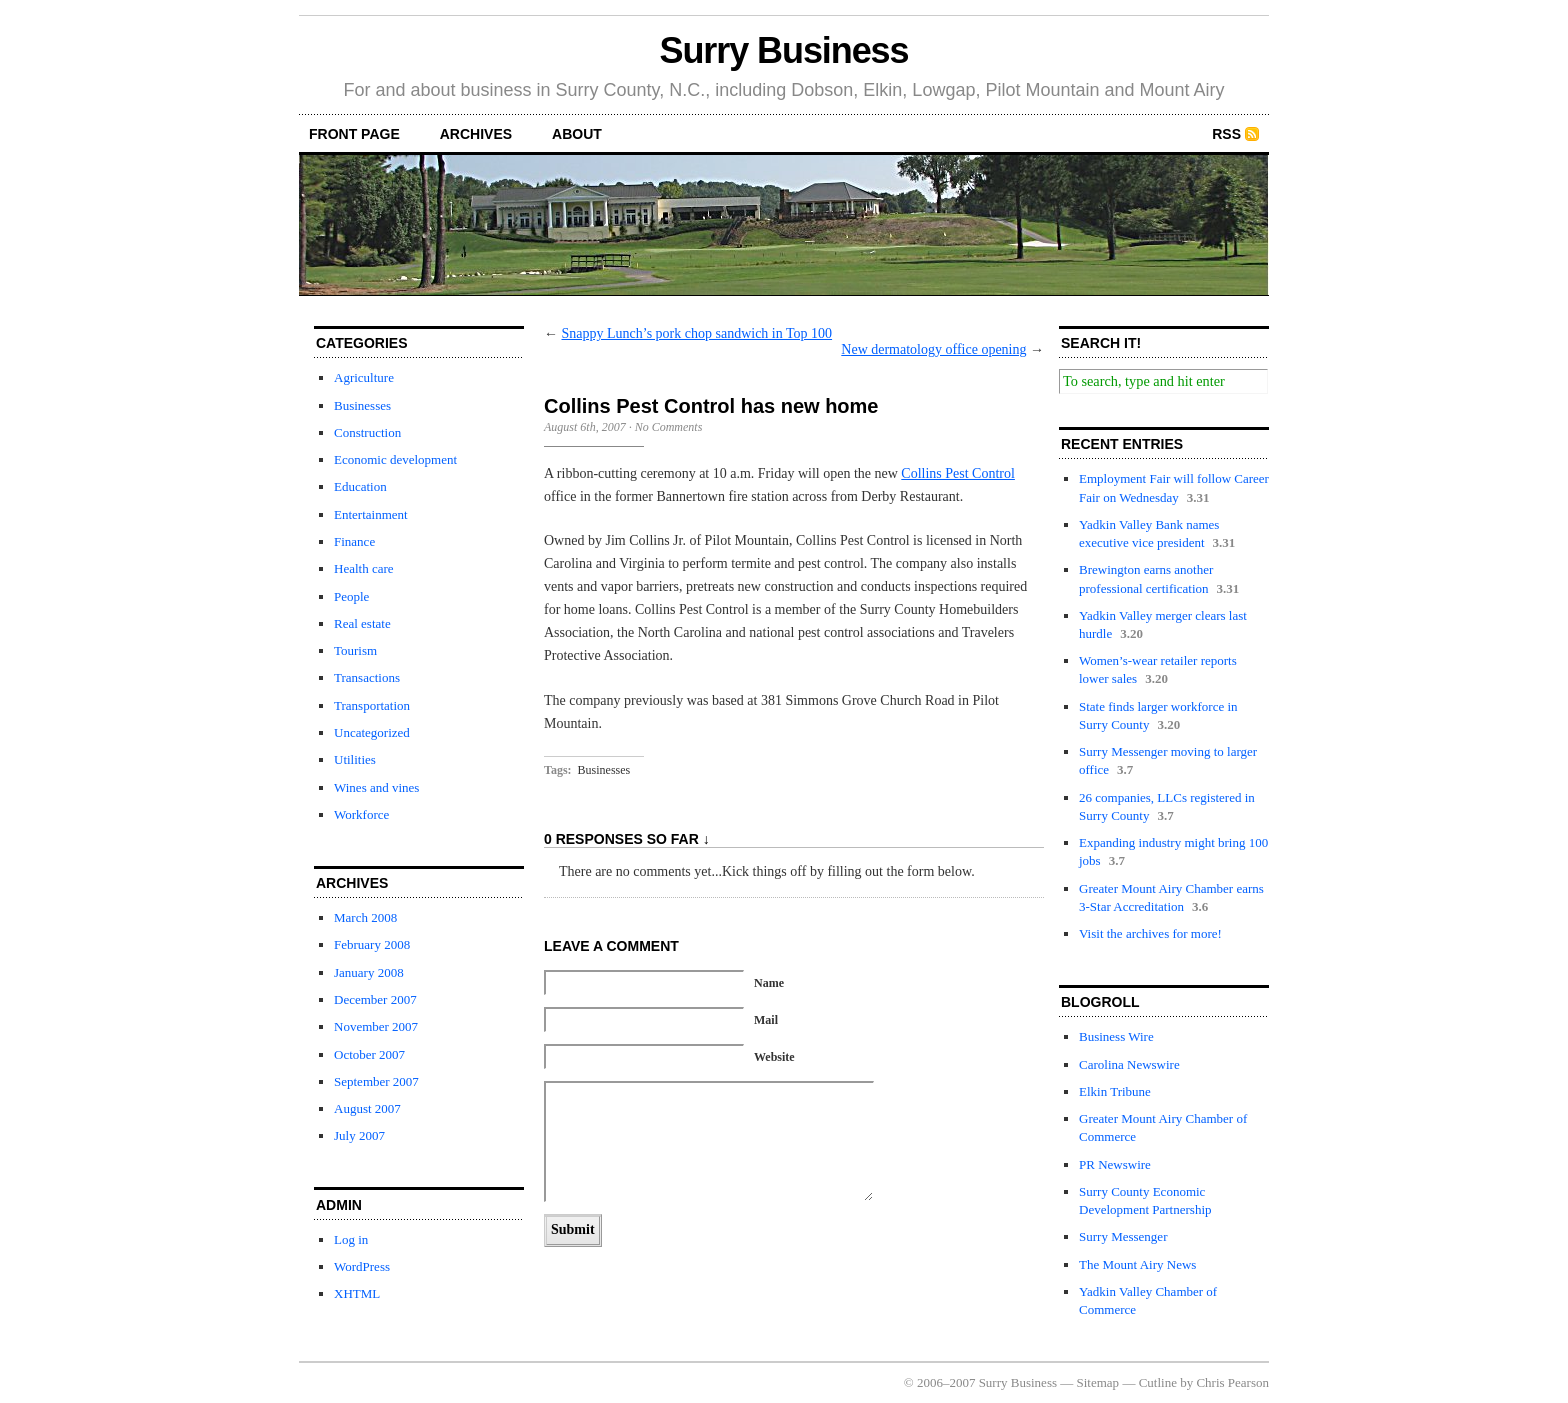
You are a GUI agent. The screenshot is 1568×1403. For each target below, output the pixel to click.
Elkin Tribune (1115, 1091)
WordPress (362, 1266)
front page (354, 134)
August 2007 (367, 1108)
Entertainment (371, 514)
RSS (1226, 134)
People (351, 596)
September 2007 (376, 1081)
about (577, 134)
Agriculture (364, 377)
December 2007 (375, 999)
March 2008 (365, 917)
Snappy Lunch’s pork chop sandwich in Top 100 (697, 333)
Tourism (355, 650)
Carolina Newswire (1129, 1064)
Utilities (355, 759)
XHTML (357, 1293)
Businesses (362, 405)
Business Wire (1116, 1036)
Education (360, 486)
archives (476, 134)
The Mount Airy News (1137, 1264)
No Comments (669, 427)
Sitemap (1098, 1382)
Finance (354, 541)
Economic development (395, 459)
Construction (367, 432)
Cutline (1158, 1382)
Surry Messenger (1123, 1236)
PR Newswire (1115, 1164)
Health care (364, 568)
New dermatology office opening (933, 349)
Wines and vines (376, 787)
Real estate (362, 623)
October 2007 (369, 1054)
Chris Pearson (1232, 1382)
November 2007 (376, 1026)
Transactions (367, 677)
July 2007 (359, 1135)
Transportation (372, 705)
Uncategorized (372, 732)
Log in (351, 1239)
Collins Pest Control (958, 473)
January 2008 (369, 972)
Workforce (361, 814)
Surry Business (784, 50)
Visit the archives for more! (1150, 933)
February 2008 (372, 944)
